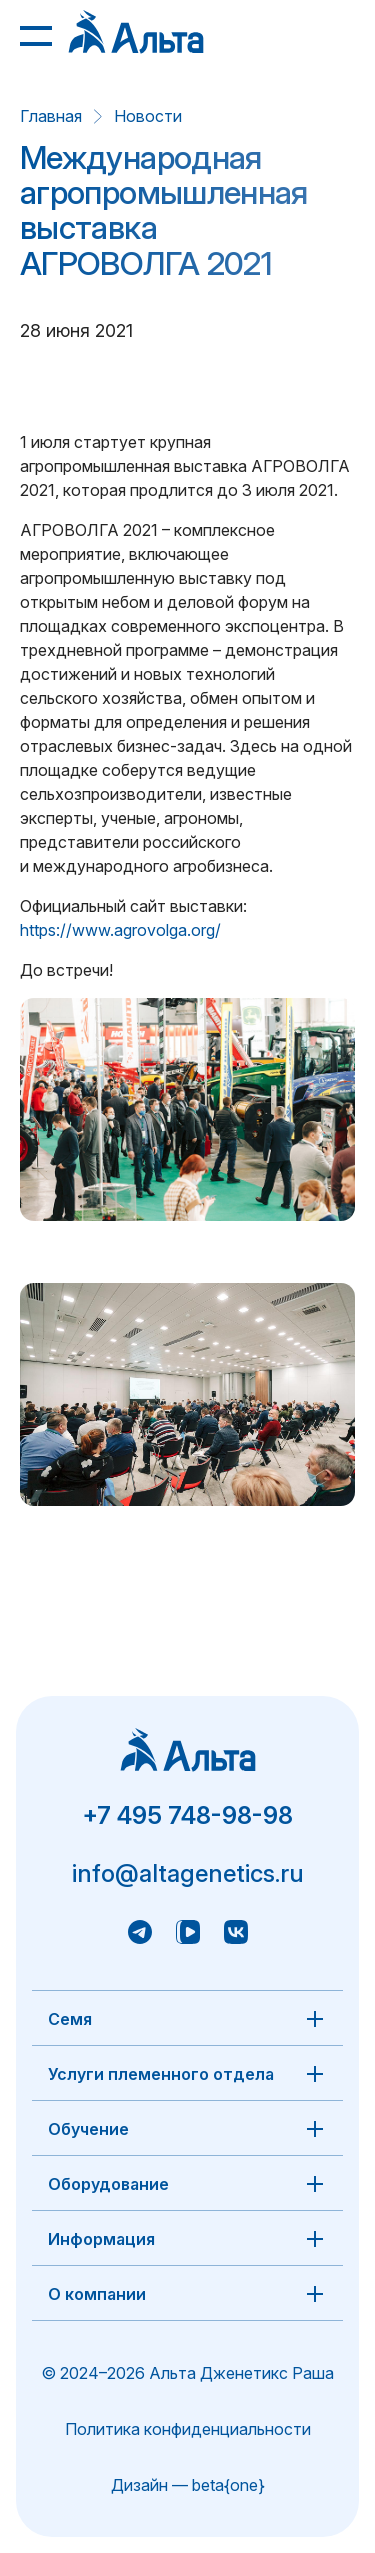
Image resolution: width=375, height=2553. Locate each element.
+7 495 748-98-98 (187, 1815)
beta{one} (228, 2485)
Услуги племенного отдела (161, 2074)
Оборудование (108, 2184)
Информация (101, 2239)
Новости (148, 116)
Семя (70, 2019)
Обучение (88, 2129)
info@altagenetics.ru (188, 1873)
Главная (51, 116)
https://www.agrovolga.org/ (120, 930)
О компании (97, 2294)
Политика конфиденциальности (188, 2429)
